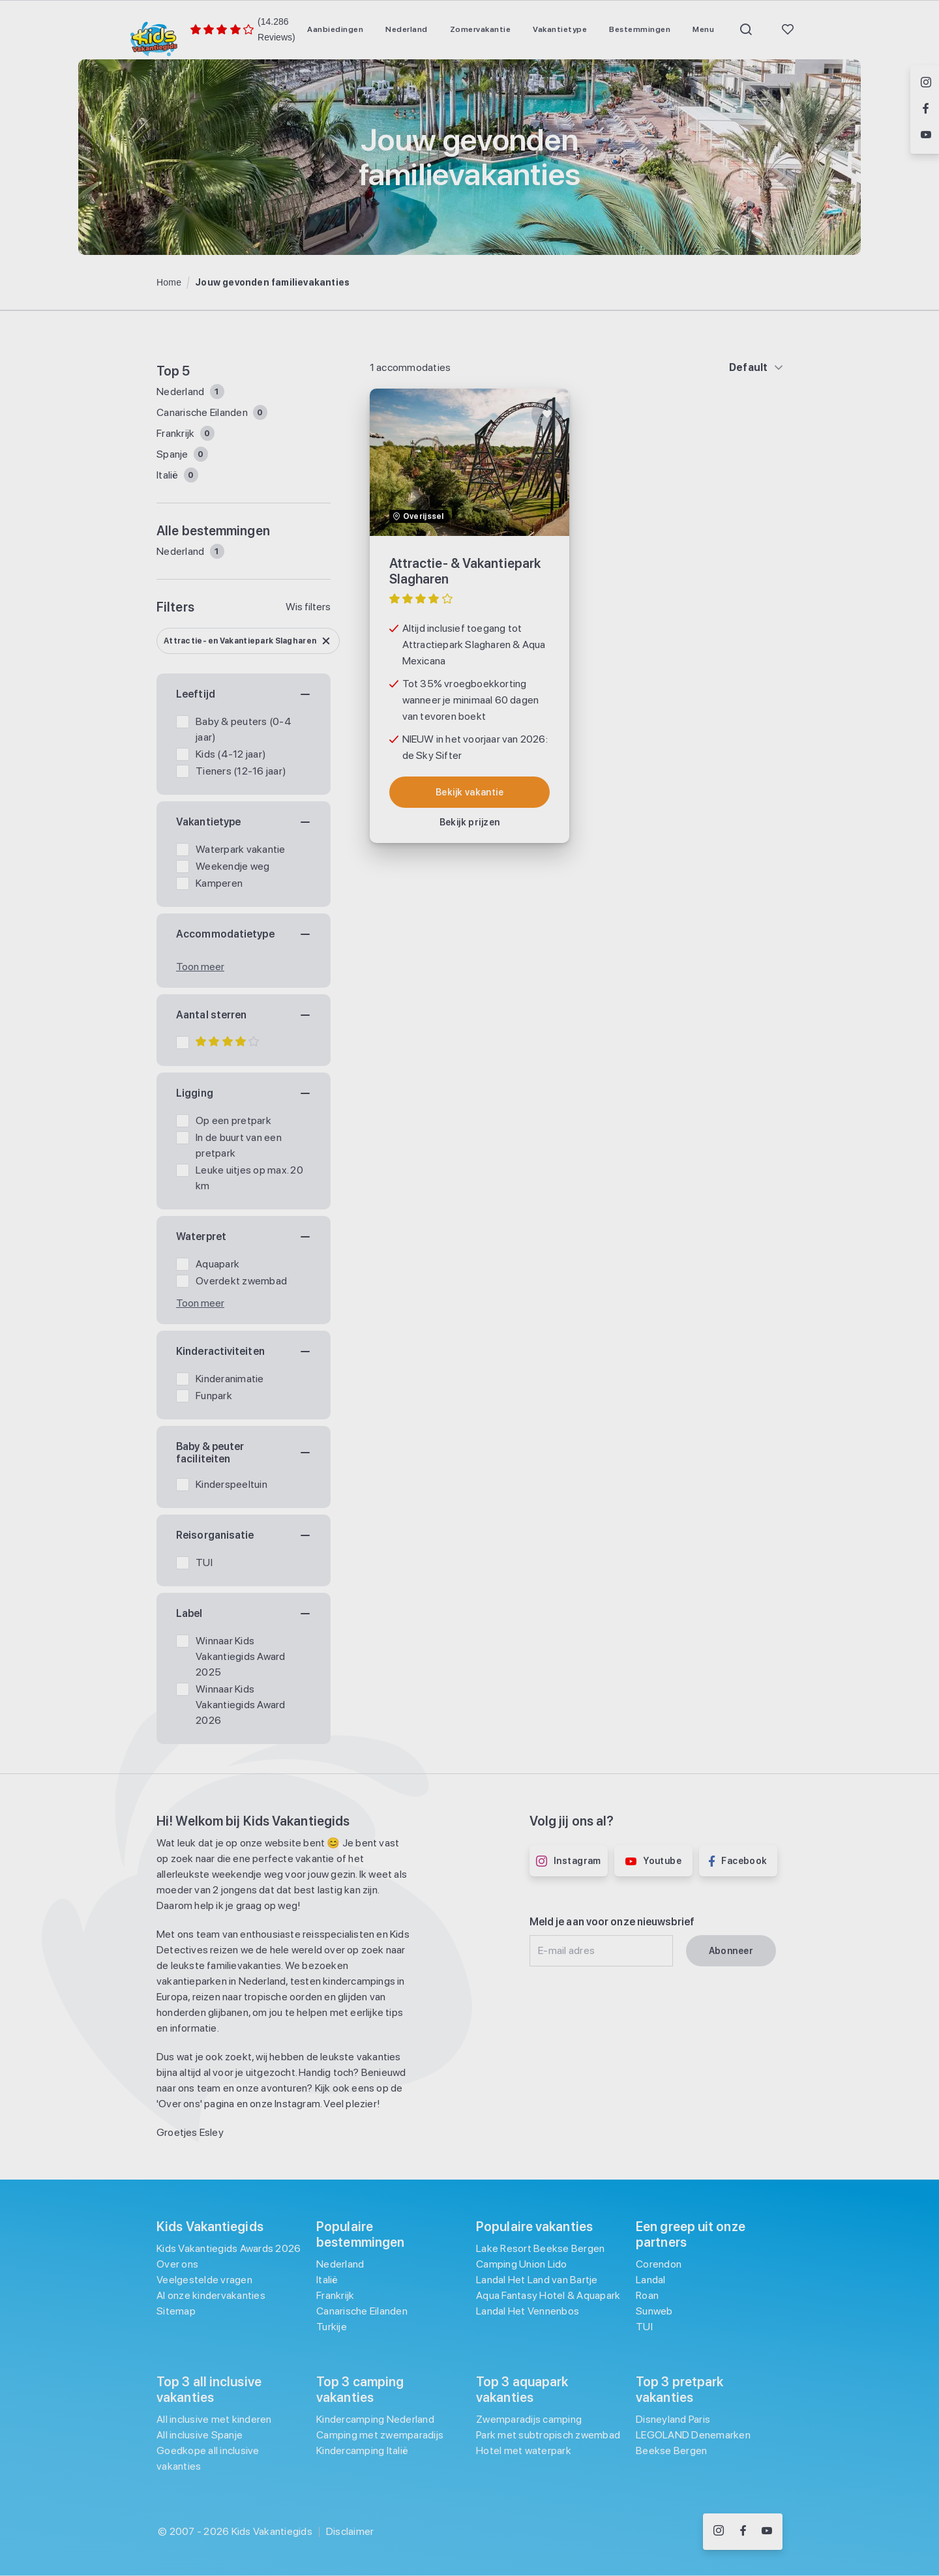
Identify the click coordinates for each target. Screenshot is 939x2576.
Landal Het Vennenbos (527, 2311)
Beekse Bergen (671, 2450)
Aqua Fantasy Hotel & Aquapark (548, 2295)
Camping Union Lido (521, 2264)
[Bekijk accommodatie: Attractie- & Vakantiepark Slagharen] (469, 792)
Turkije (331, 2326)
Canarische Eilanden (362, 2311)
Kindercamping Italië (362, 2450)
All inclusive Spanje (199, 2435)
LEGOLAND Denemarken (693, 2435)
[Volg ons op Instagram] (718, 2531)
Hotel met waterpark (523, 2450)
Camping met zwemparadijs (379, 2435)
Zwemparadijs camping (529, 2419)
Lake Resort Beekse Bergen (540, 2248)
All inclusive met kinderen (214, 2419)
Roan (647, 2295)
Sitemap (176, 2311)
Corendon (658, 2264)
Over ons (177, 2264)
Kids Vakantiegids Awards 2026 (228, 2248)
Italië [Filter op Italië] (168, 475)
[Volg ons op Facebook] (743, 2531)
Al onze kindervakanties (210, 2295)
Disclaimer (350, 2531)
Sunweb (654, 2311)
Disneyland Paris (673, 2419)
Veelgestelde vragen (204, 2279)
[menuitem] (335, 29)
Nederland (181, 551)
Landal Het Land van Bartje (537, 2279)
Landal (651, 2279)
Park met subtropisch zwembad (548, 2435)
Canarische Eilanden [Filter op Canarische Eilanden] (203, 412)
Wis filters (308, 606)
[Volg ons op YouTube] (767, 2531)
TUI (644, 2326)
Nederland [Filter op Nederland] (181, 391)
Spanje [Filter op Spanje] (173, 454)
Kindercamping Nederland (375, 2419)
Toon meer (200, 966)
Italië (327, 2279)
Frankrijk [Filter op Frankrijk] (176, 433)
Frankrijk (335, 2295)
